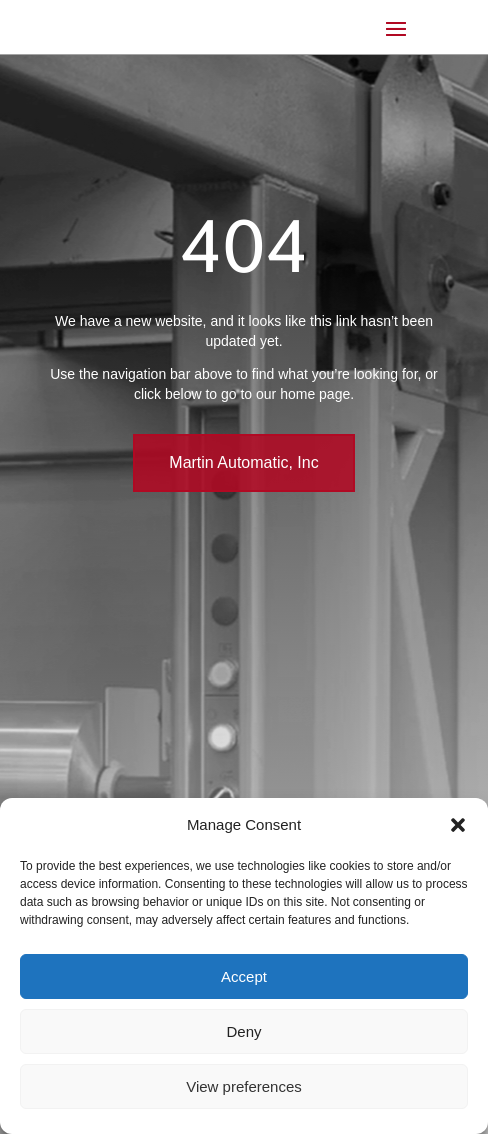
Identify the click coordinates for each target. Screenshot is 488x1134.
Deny (243, 1031)
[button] (458, 825)
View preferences (244, 1086)
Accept (244, 976)
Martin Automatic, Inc (243, 462)
